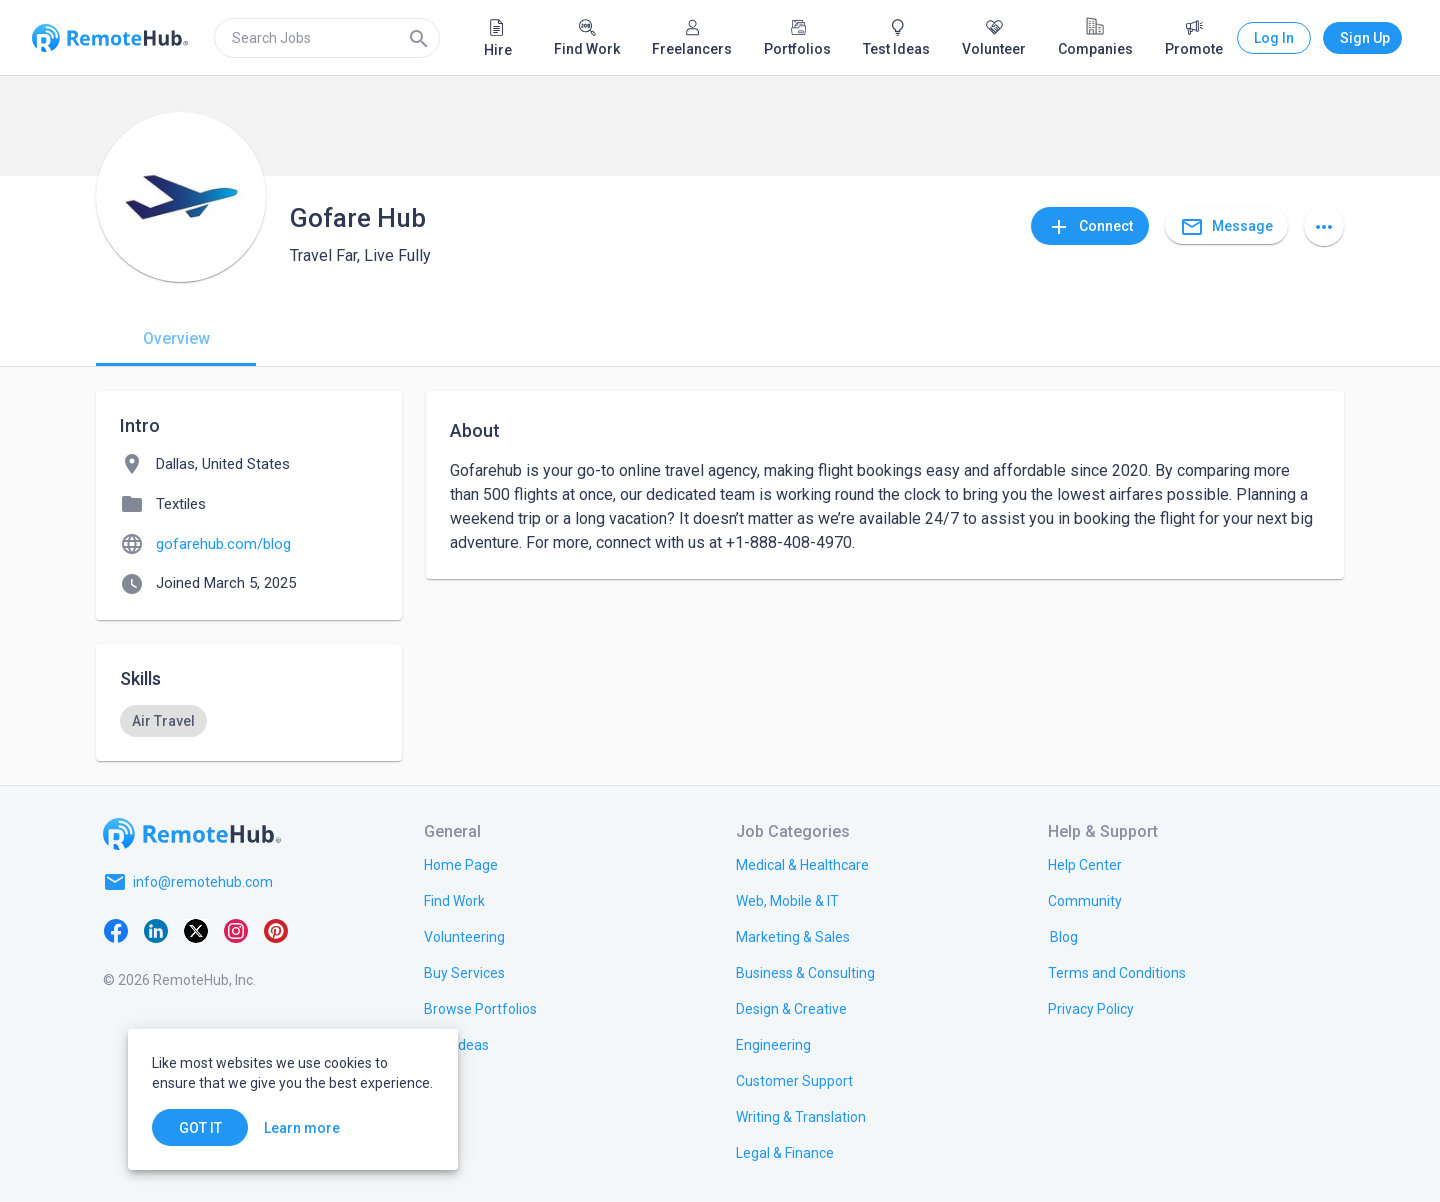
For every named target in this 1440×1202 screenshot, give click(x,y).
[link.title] (461, 864)
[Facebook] (116, 930)
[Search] (419, 38)
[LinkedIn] (156, 930)
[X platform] (196, 930)
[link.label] (1085, 864)
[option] (163, 721)
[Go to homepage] (192, 834)
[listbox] (249, 721)
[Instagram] (236, 930)
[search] (327, 38)
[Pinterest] (276, 930)
